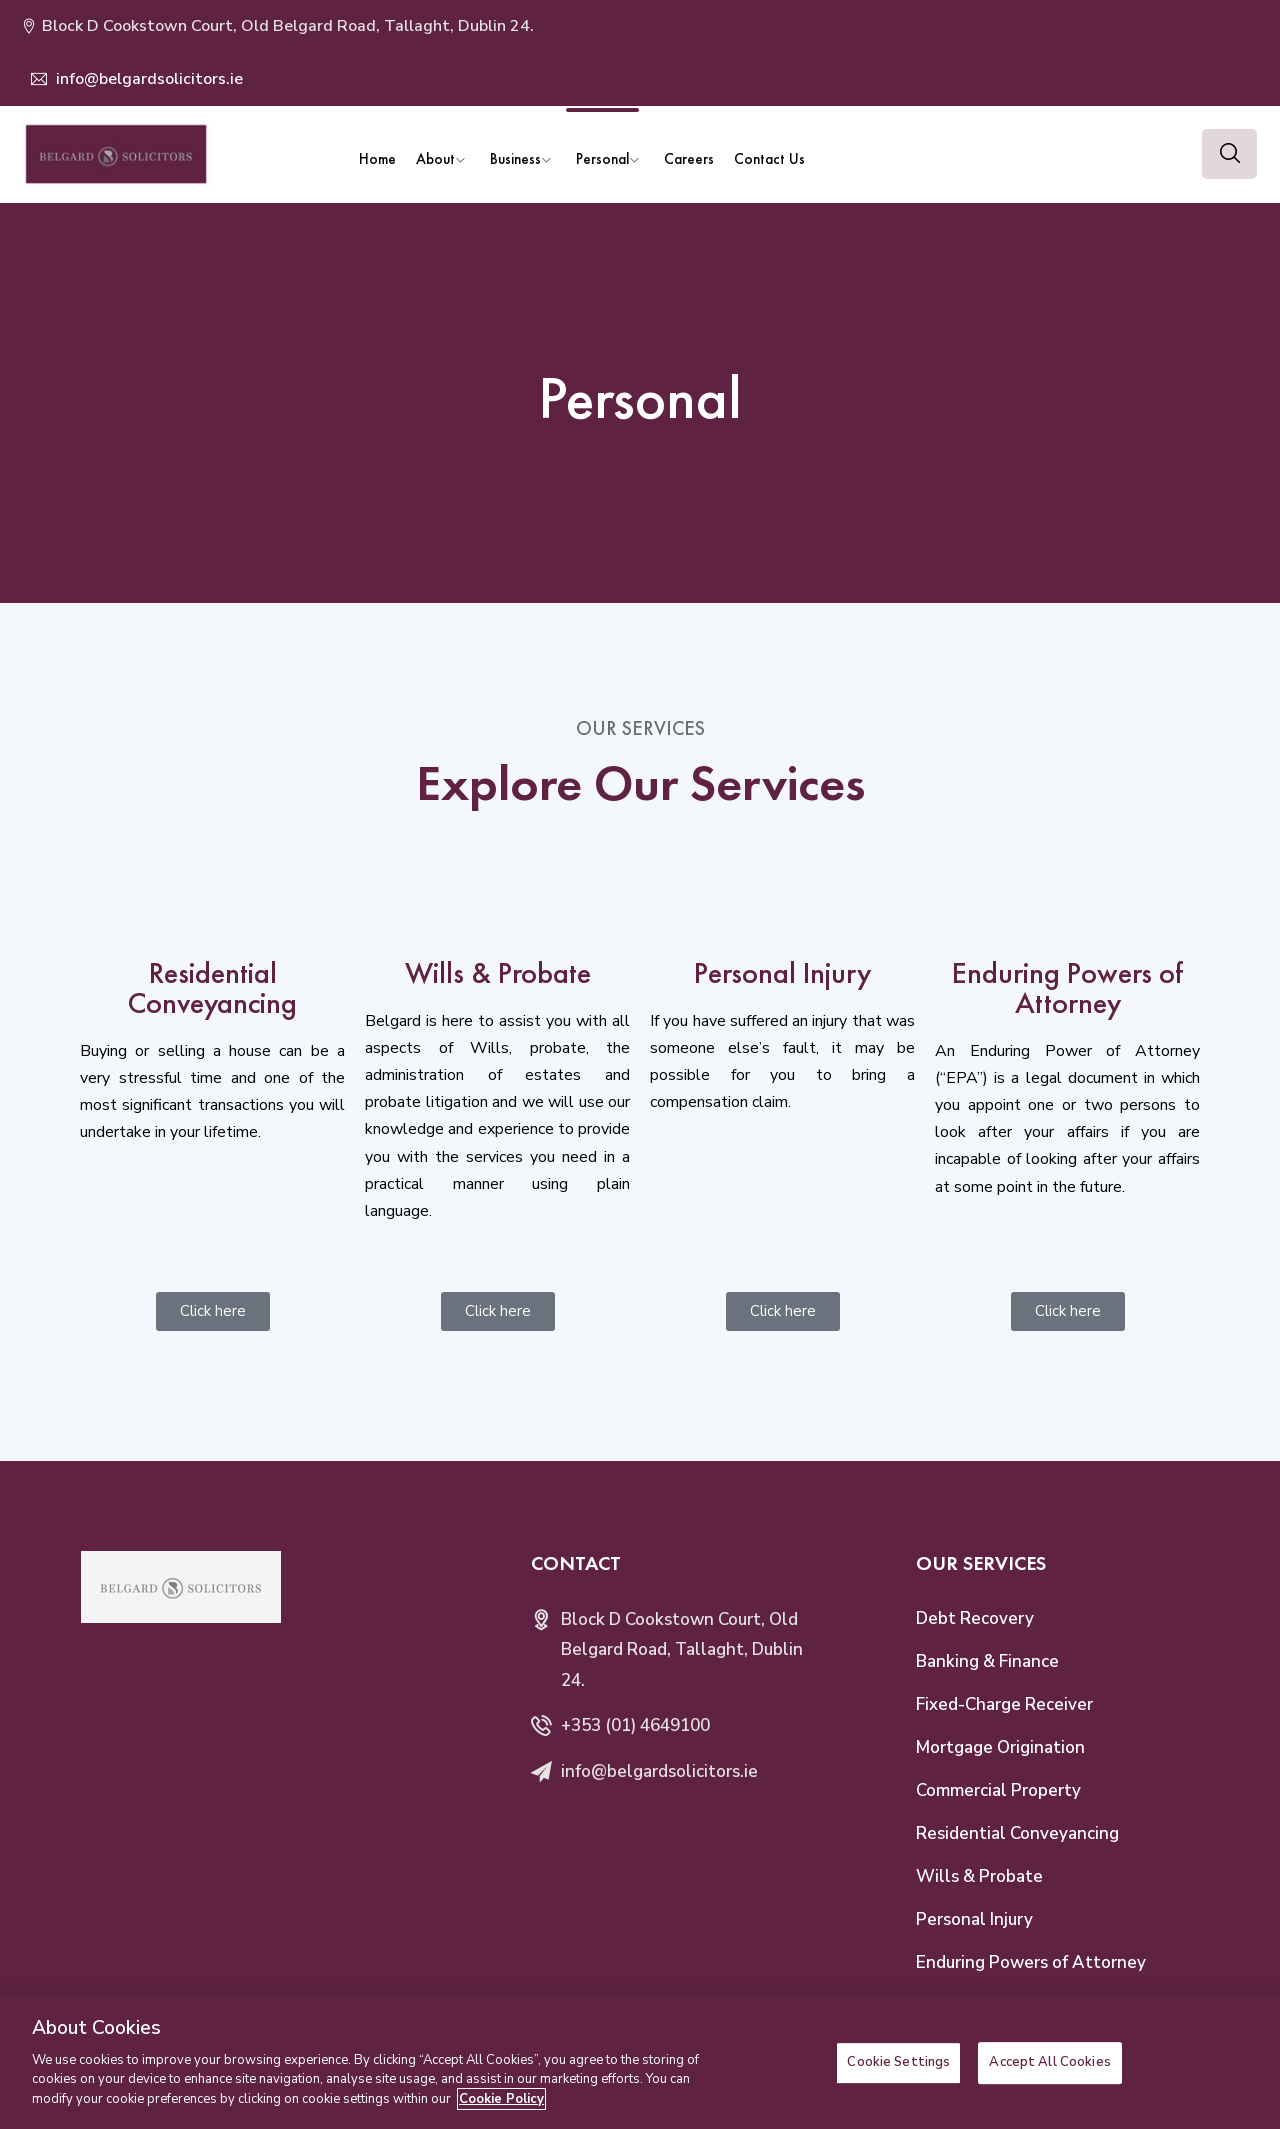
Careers (689, 158)
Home (377, 158)
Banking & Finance (987, 1661)
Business (515, 158)
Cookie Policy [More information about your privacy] (501, 2114)
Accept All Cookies (1049, 2077)
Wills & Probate (979, 1876)
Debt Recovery (975, 1618)
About (435, 158)
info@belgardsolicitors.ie (147, 79)
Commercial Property (998, 1790)
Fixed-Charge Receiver (1004, 1704)
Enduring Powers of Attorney (1031, 1962)
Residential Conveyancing (1017, 1833)
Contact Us (769, 158)
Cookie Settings (898, 2077)
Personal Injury (974, 1919)
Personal (602, 158)
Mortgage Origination (1000, 1747)
